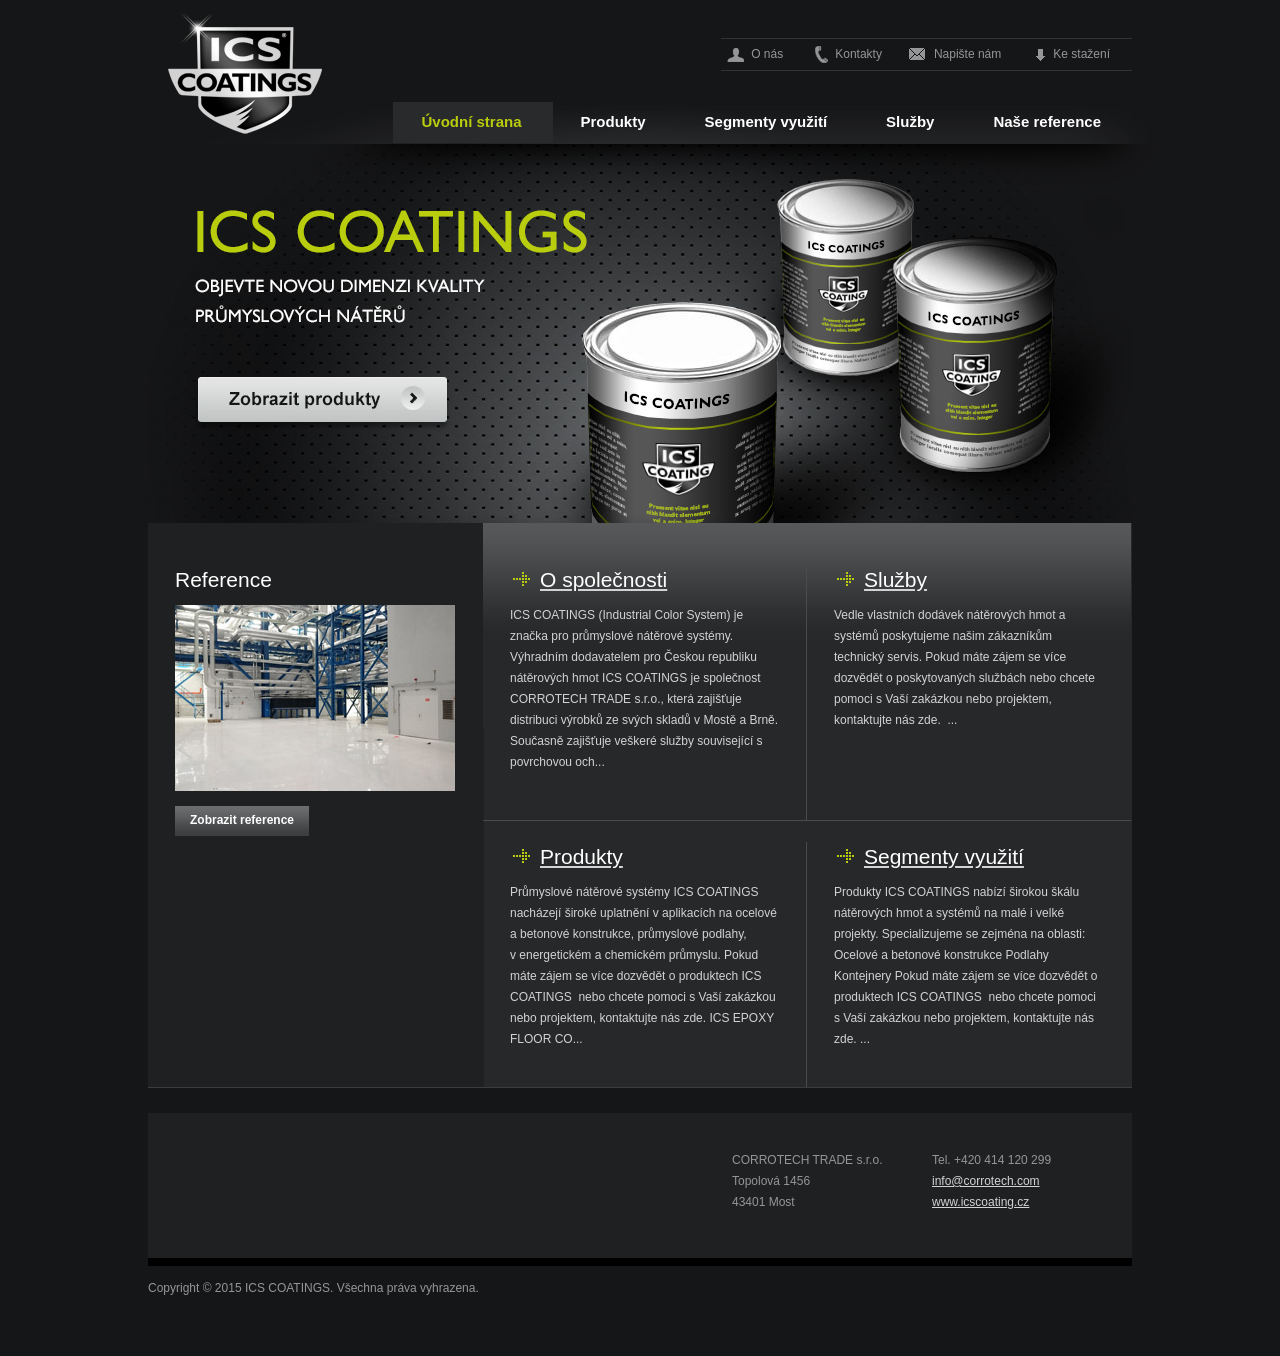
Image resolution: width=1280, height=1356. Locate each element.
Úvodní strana (471, 121)
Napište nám (967, 54)
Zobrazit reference (242, 820)
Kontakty (858, 54)
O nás (767, 54)
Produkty (613, 121)
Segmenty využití (766, 121)
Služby (910, 121)
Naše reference (1047, 121)
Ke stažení (1081, 54)
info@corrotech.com (986, 1181)
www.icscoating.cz (980, 1202)
